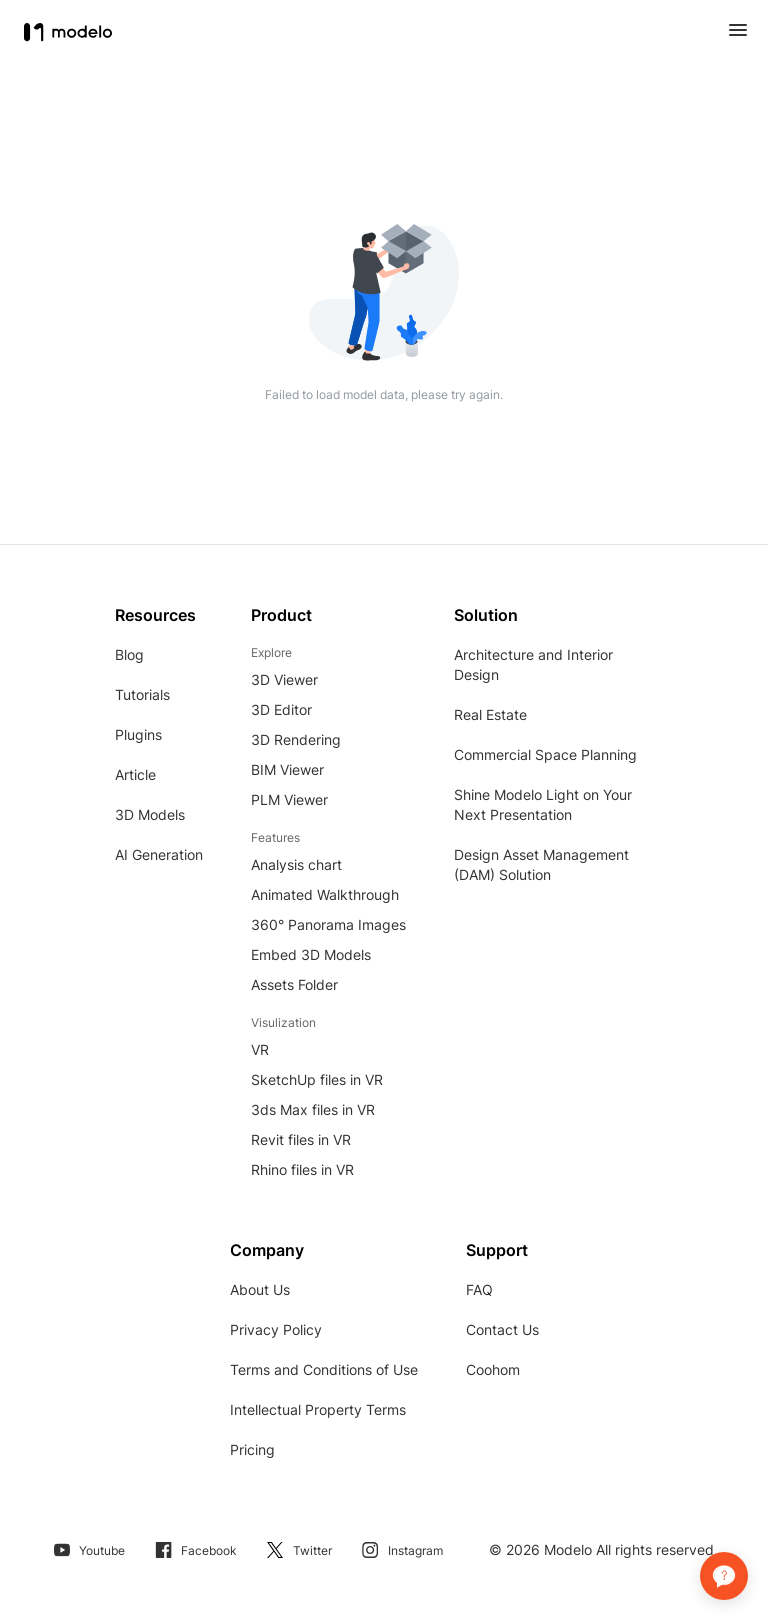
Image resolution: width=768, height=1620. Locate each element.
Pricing (252, 1449)
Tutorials (142, 694)
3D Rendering (296, 739)
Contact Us (502, 1329)
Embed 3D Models (311, 954)
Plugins (138, 734)
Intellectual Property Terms (318, 1409)
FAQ (479, 1289)
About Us (260, 1289)
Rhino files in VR (302, 1169)
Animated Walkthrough (325, 894)
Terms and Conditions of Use (324, 1369)
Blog (129, 654)
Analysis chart (296, 864)
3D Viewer (284, 679)
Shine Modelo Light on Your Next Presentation (543, 804)
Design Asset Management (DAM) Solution (541, 864)
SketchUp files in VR (317, 1079)
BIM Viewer (287, 769)
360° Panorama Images (328, 924)
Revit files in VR (301, 1139)
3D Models (150, 814)
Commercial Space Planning (545, 754)
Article (135, 774)
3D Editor (281, 709)
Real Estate (490, 714)
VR (260, 1049)
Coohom (493, 1369)
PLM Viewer (289, 799)
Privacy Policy (276, 1329)
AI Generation (159, 854)
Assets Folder (294, 984)
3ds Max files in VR (313, 1109)
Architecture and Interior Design (533, 664)
